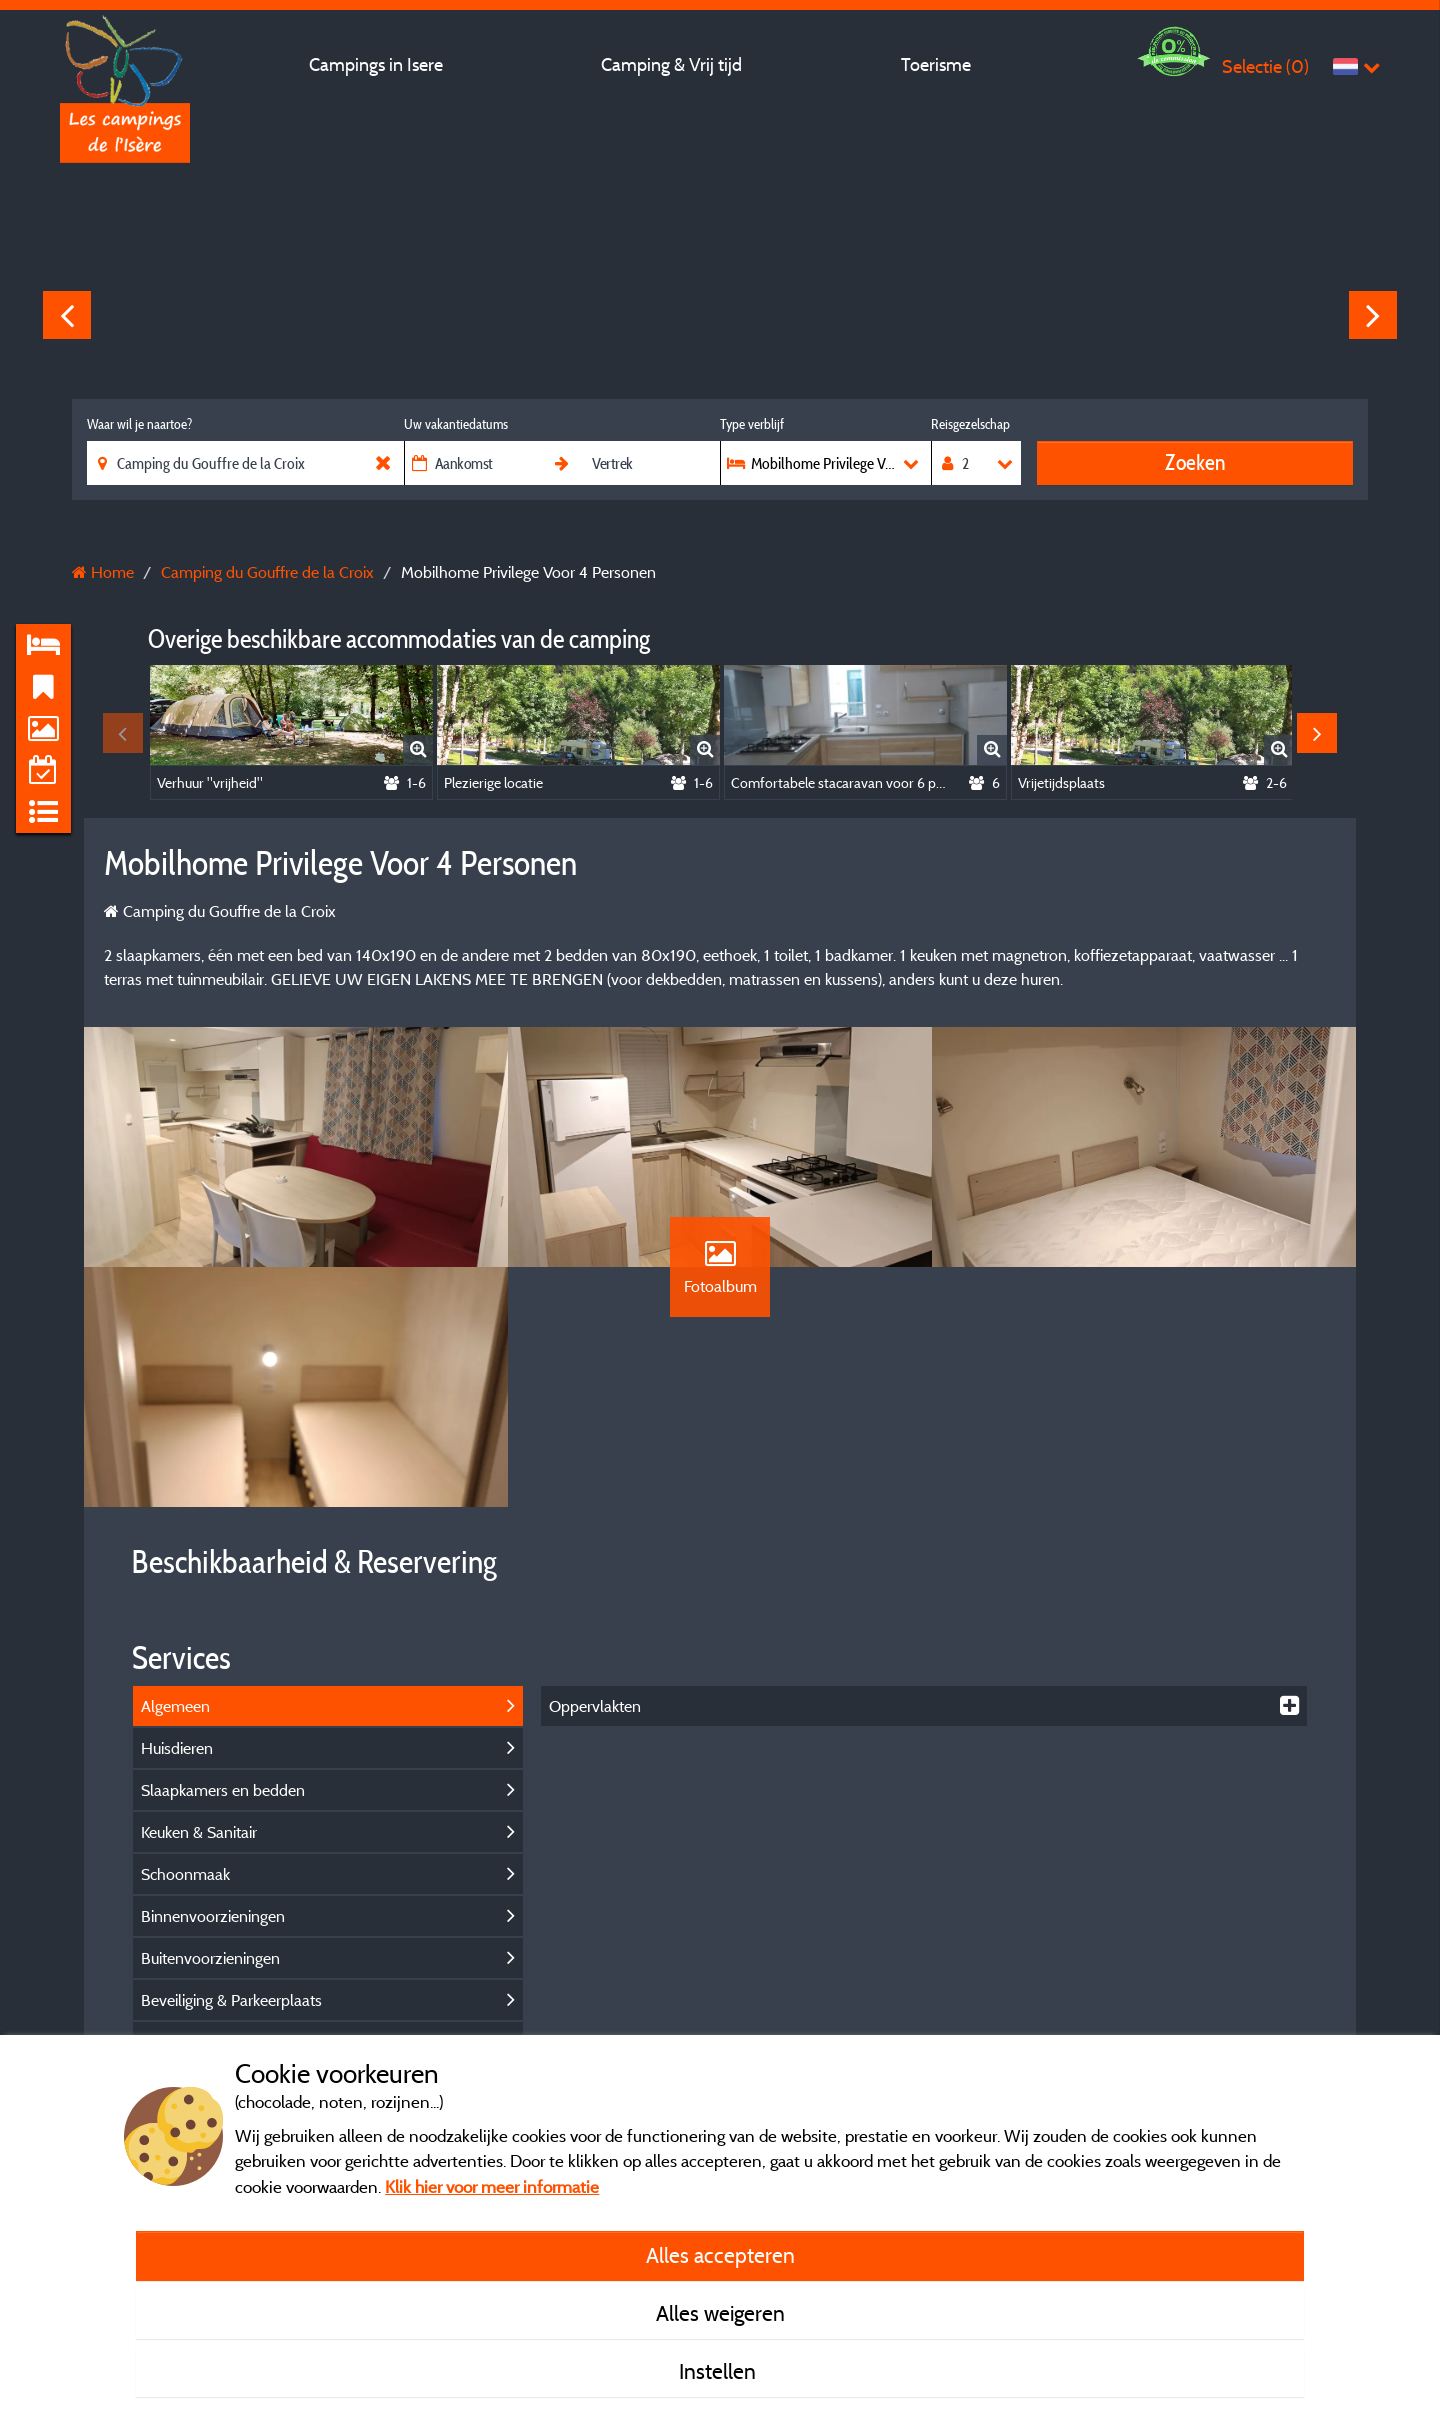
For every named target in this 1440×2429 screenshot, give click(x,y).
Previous (67, 315)
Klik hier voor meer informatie (492, 2186)
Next (1373, 315)
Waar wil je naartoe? (139, 424)
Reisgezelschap (970, 424)
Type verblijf (752, 424)
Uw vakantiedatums (456, 424)
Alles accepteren (720, 2255)
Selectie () (1265, 66)
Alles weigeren (720, 2313)
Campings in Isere (376, 64)
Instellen (720, 2371)
